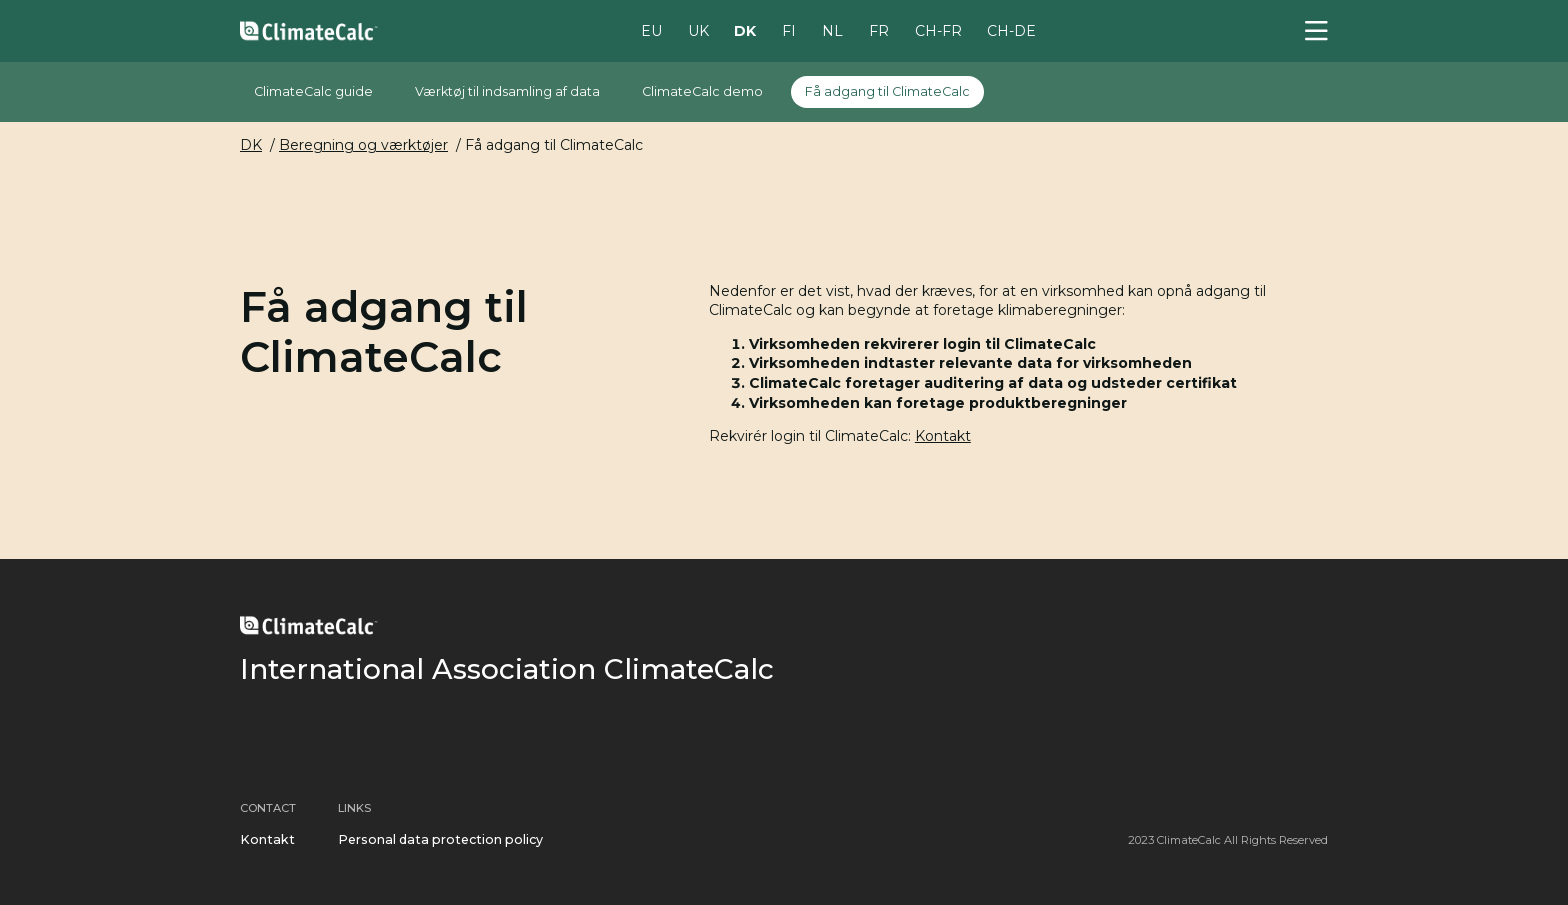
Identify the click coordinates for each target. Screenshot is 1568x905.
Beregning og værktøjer (363, 145)
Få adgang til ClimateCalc (887, 91)
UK (698, 30)
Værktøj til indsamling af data (507, 91)
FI (789, 30)
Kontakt (943, 436)
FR (879, 30)
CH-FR (938, 30)
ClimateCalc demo (702, 91)
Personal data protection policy (440, 839)
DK (745, 30)
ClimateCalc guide (313, 91)
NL (832, 30)
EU (651, 30)
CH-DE (1011, 30)
